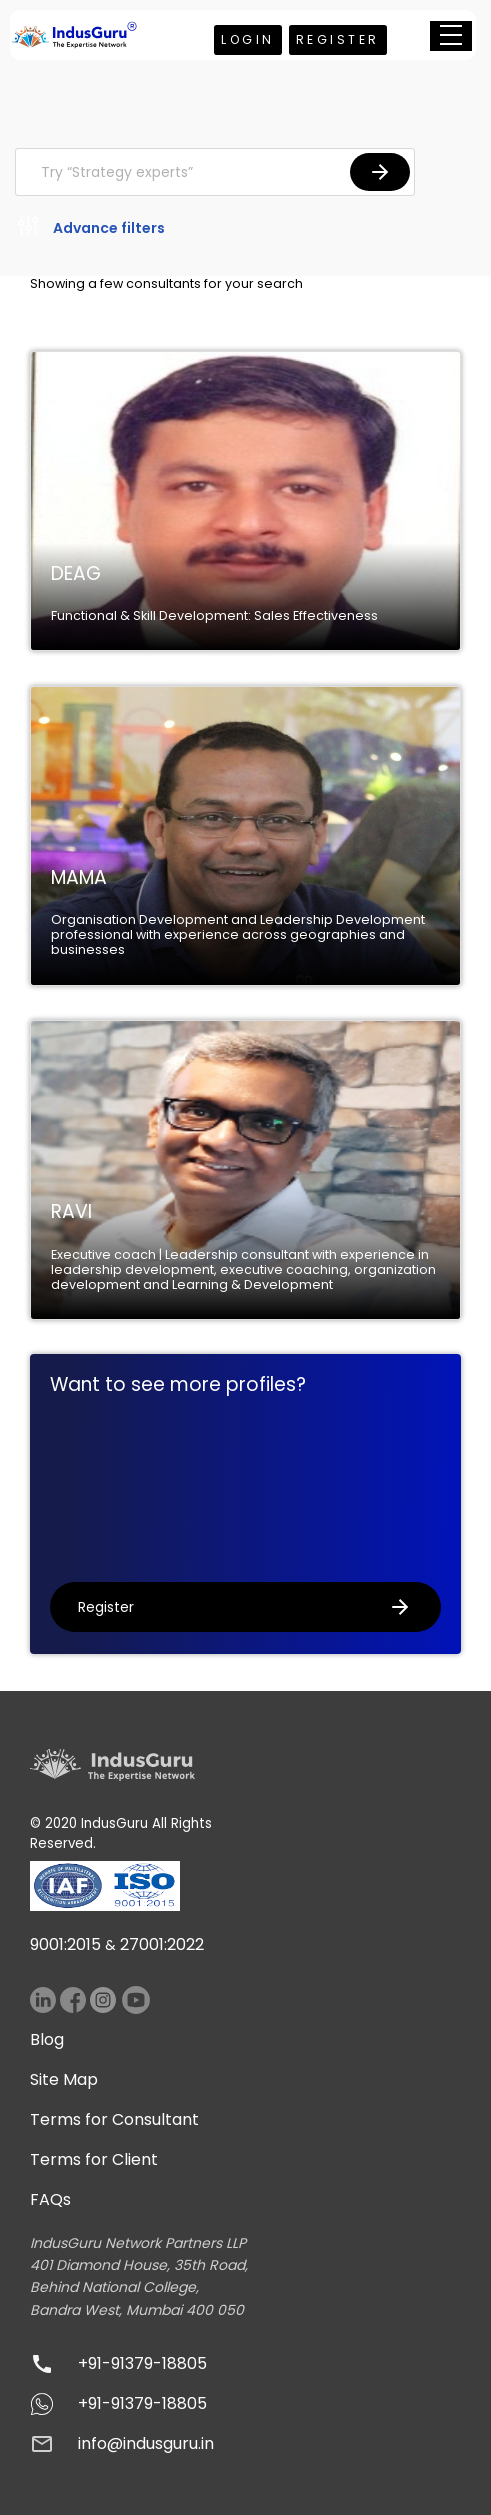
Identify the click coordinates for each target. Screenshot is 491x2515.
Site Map (64, 2079)
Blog (47, 2039)
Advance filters (90, 229)
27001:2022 (162, 1944)
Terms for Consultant (114, 2119)
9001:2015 (65, 1944)
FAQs (50, 2199)
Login (248, 39)
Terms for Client (94, 2159)
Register (338, 39)
